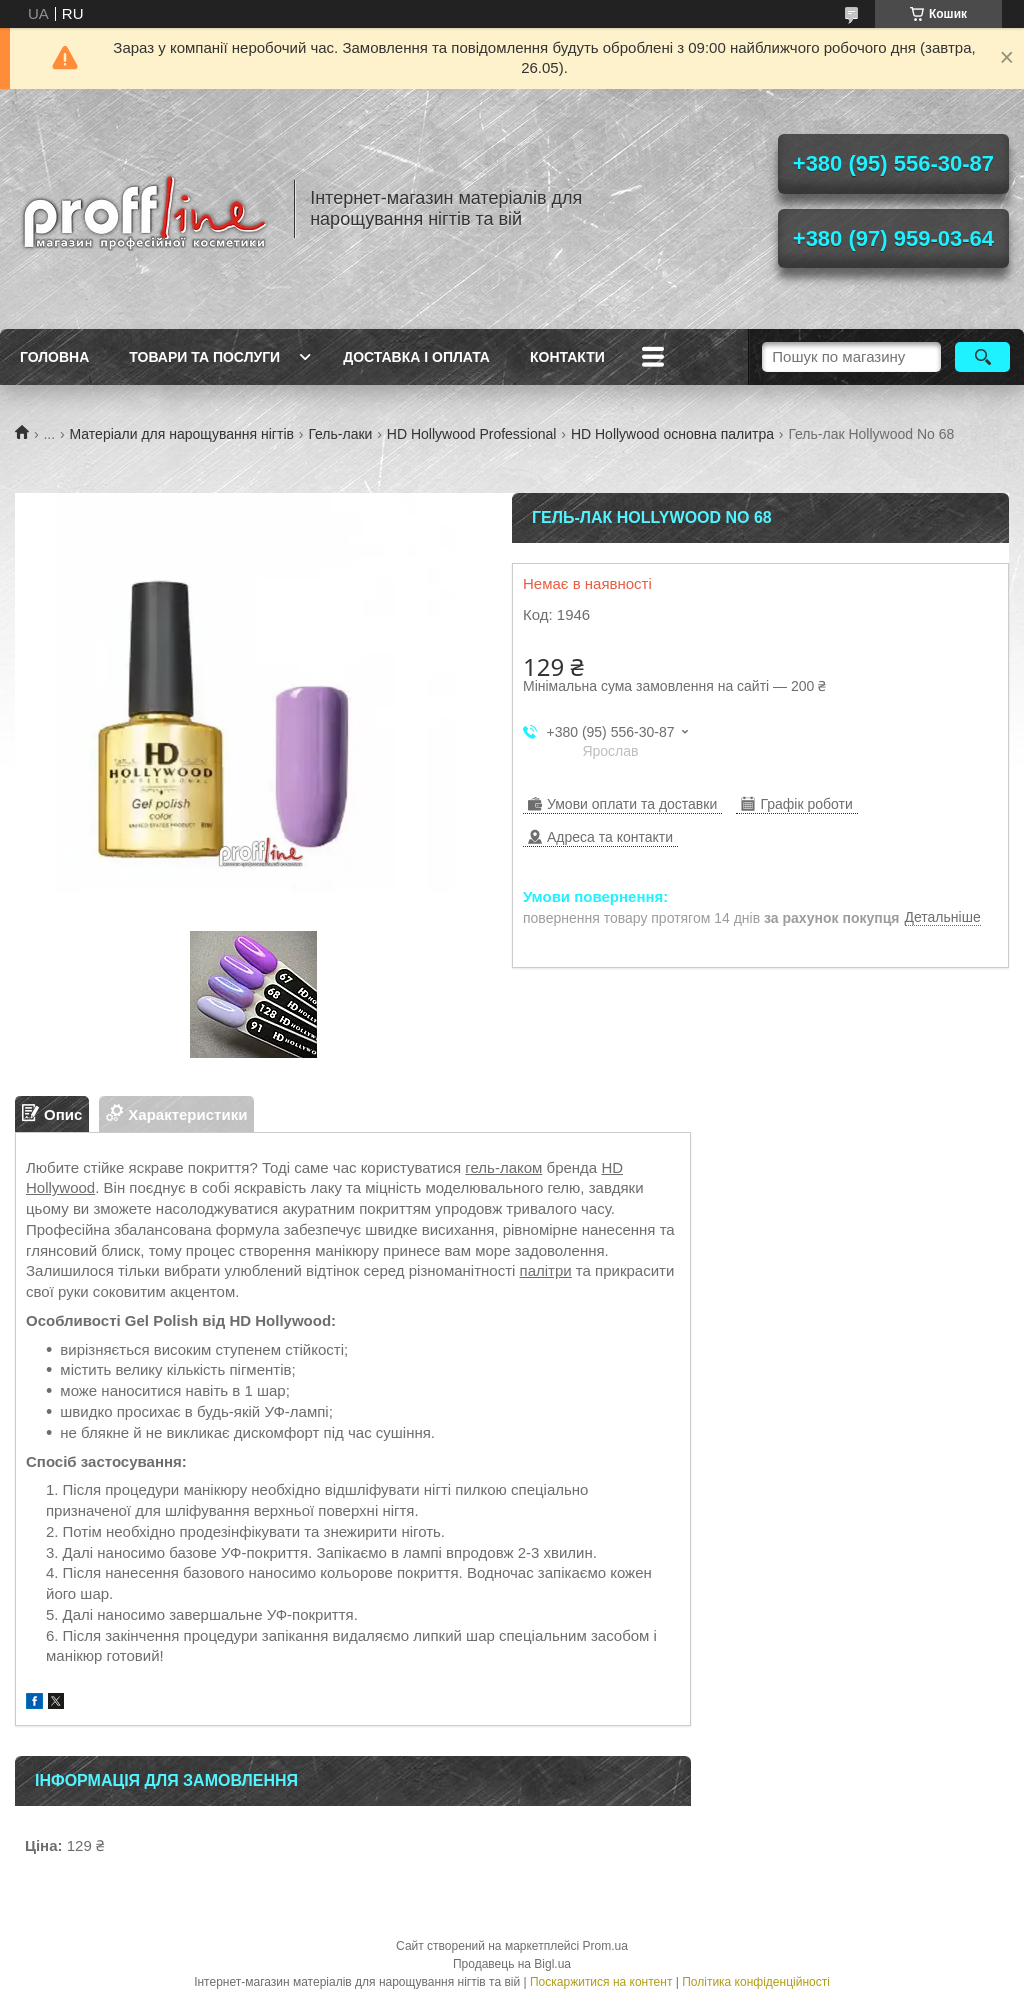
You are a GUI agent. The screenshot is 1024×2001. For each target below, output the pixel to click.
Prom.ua (605, 1946)
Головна (54, 357)
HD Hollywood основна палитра (672, 434)
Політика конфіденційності (756, 1982)
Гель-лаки (340, 434)
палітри (546, 1270)
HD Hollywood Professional (472, 434)
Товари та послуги (204, 357)
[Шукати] (982, 357)
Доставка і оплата (416, 357)
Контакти (567, 357)
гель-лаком (503, 1167)
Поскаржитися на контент (601, 1982)
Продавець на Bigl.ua (512, 1964)
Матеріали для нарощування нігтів (182, 434)
